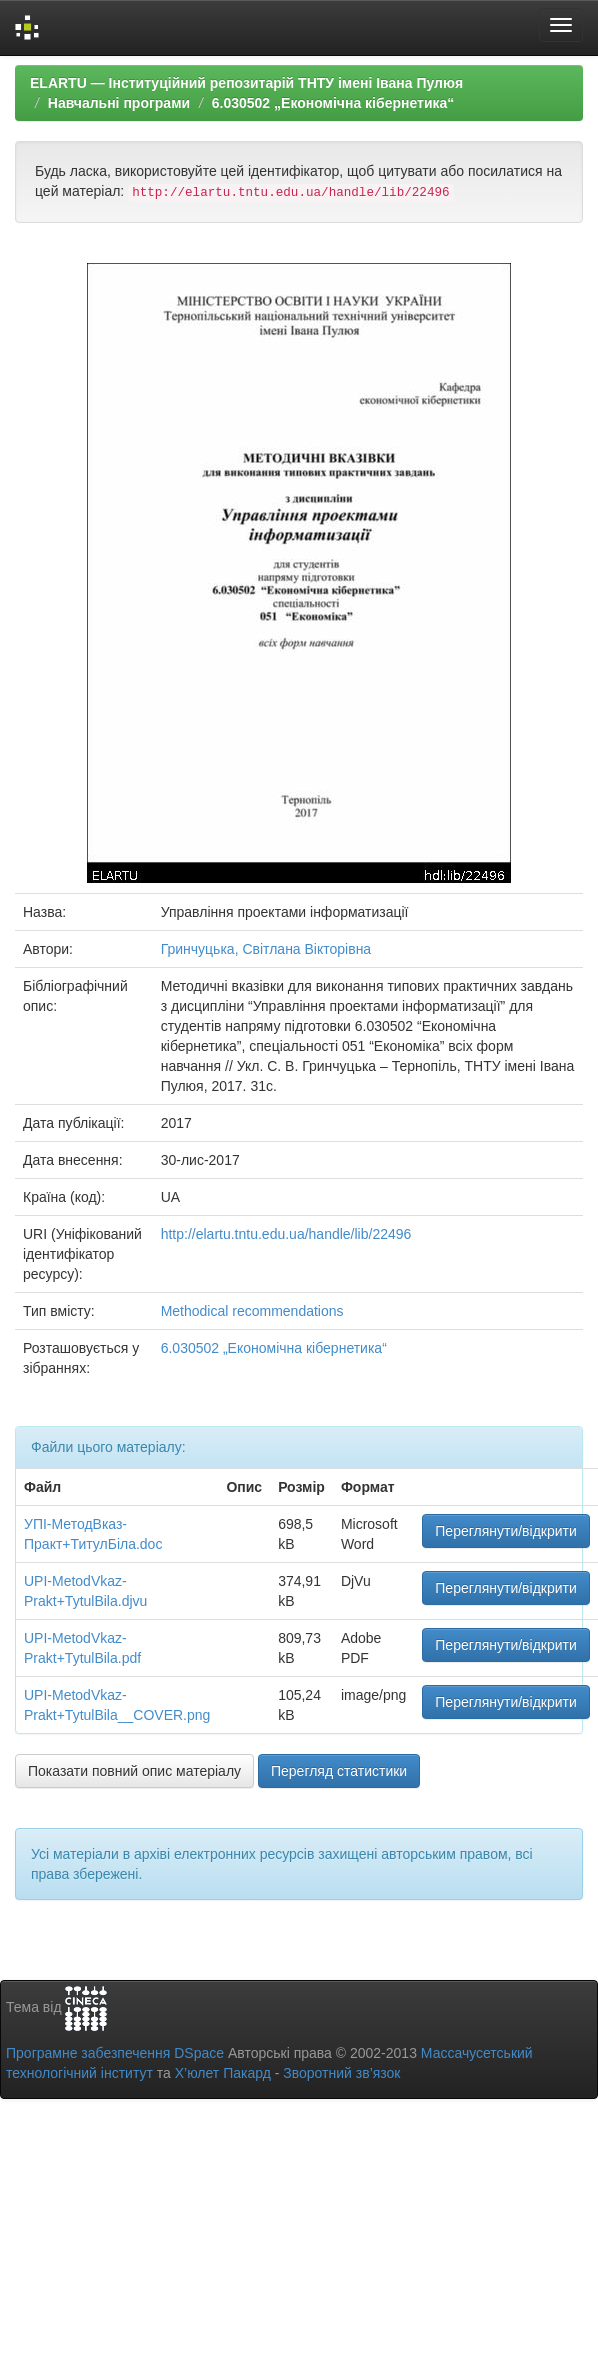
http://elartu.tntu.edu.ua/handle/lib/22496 (286, 1234)
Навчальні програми (119, 103)
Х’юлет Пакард (223, 2073)
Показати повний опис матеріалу (134, 1771)
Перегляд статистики (339, 1771)
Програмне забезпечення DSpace (115, 2053)
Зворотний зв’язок (341, 2073)
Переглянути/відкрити (506, 1531)
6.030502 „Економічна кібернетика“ (333, 103)
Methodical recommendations (252, 1311)
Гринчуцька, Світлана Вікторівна (266, 949)
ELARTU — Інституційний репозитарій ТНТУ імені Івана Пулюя (246, 83)
